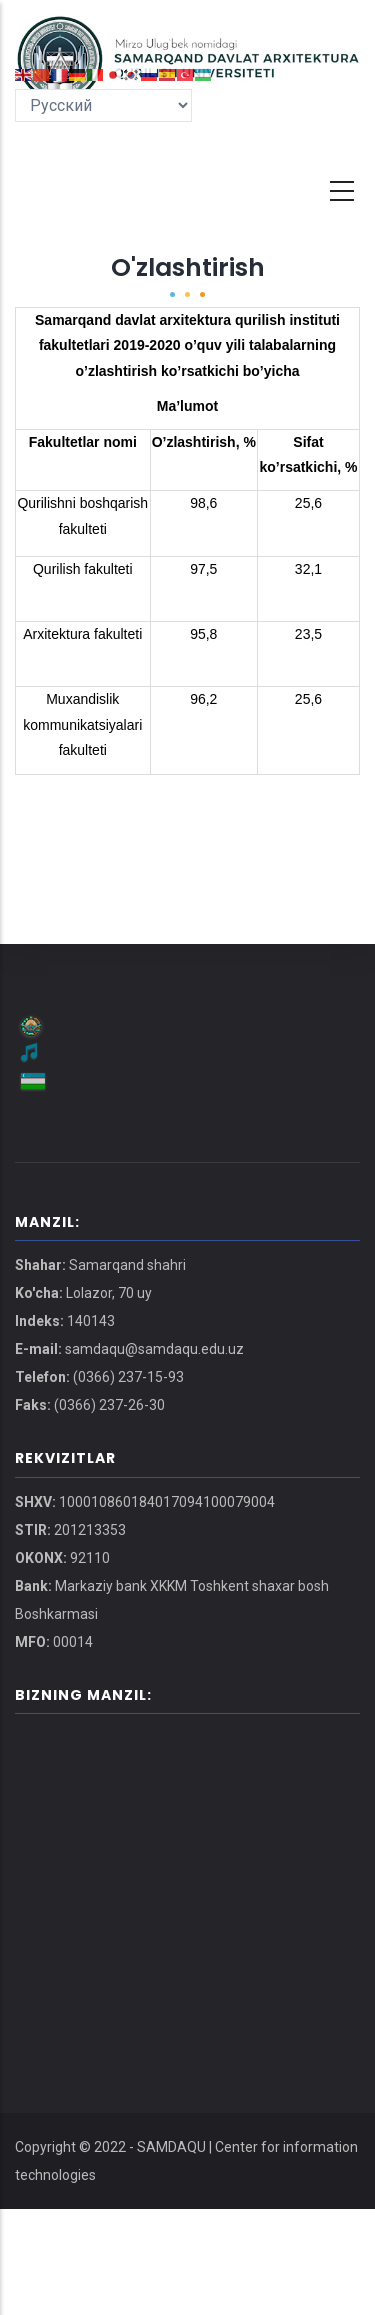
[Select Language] (103, 105)
